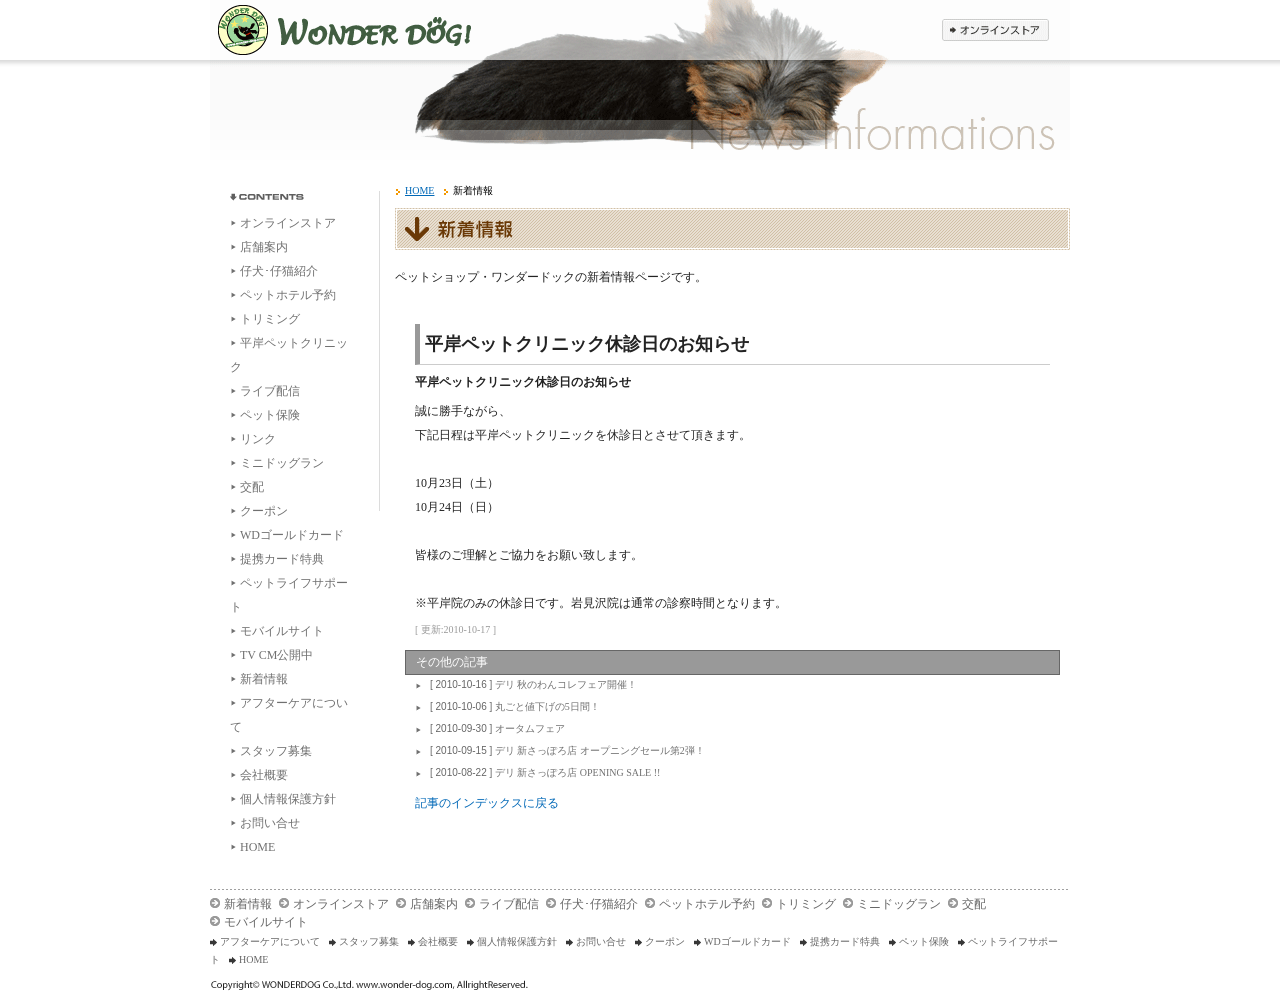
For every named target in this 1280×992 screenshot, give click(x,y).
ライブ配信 (270, 391)
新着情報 (264, 679)
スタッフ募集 (276, 751)
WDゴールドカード (292, 535)
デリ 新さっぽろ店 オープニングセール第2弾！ (565, 750)
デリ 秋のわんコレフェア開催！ (531, 684)
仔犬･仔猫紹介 (279, 271)
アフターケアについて (270, 941)
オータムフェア (495, 728)
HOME (257, 847)
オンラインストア (288, 223)
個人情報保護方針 (288, 799)
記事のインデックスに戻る (487, 803)
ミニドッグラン (282, 463)
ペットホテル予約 (288, 295)
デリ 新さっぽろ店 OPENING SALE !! (542, 772)
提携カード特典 (282, 559)
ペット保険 (270, 415)
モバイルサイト (282, 631)
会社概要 (264, 775)
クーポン (264, 511)
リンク (258, 439)
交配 (252, 487)
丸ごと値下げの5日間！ (512, 706)
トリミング (270, 319)
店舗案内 (264, 247)
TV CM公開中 (276, 655)
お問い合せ (270, 823)
